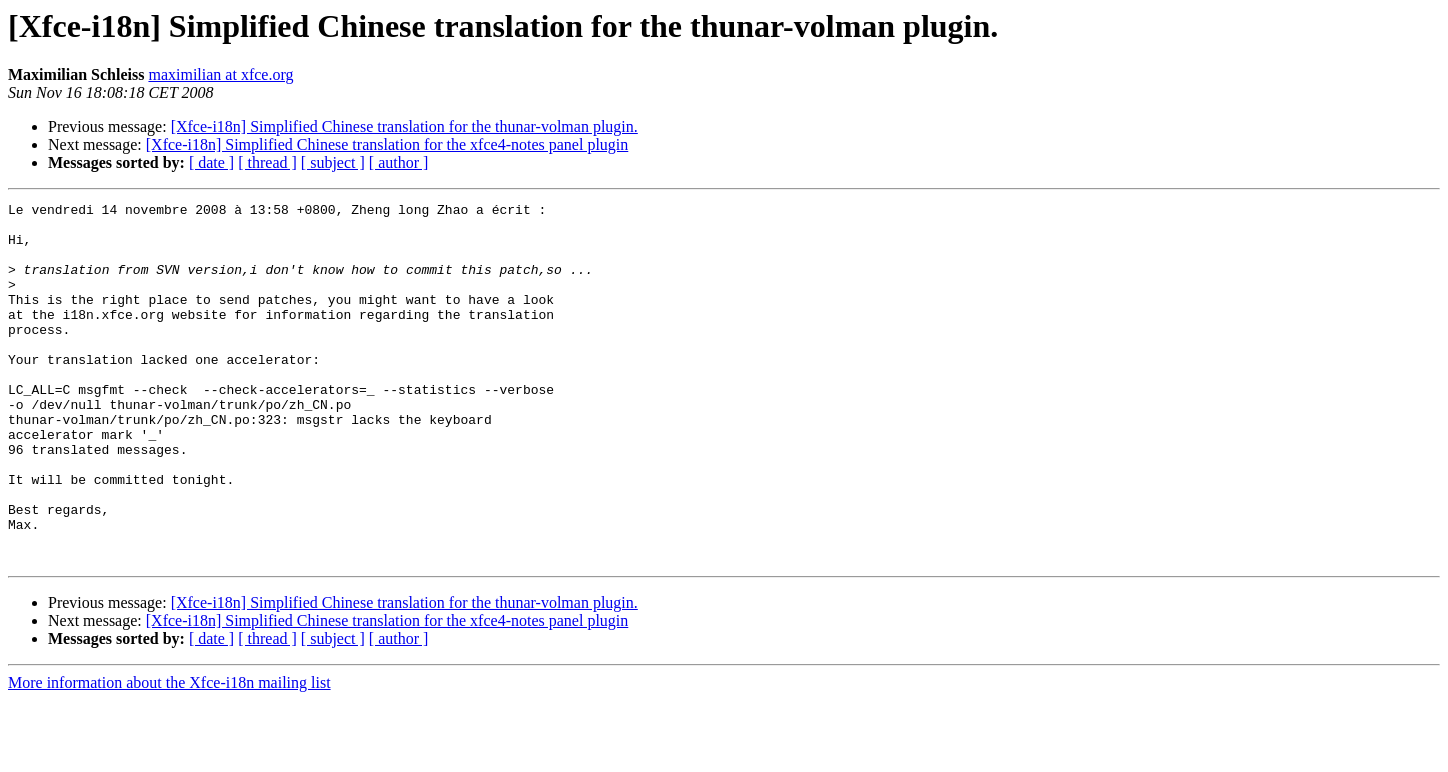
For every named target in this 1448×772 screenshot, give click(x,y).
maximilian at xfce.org (220, 74)
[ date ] (211, 162)
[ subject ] (333, 162)
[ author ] (399, 162)
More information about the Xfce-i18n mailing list (169, 754)
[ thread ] (267, 162)
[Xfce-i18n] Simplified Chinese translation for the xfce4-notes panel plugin (387, 144)
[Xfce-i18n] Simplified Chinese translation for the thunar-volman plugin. (404, 126)
